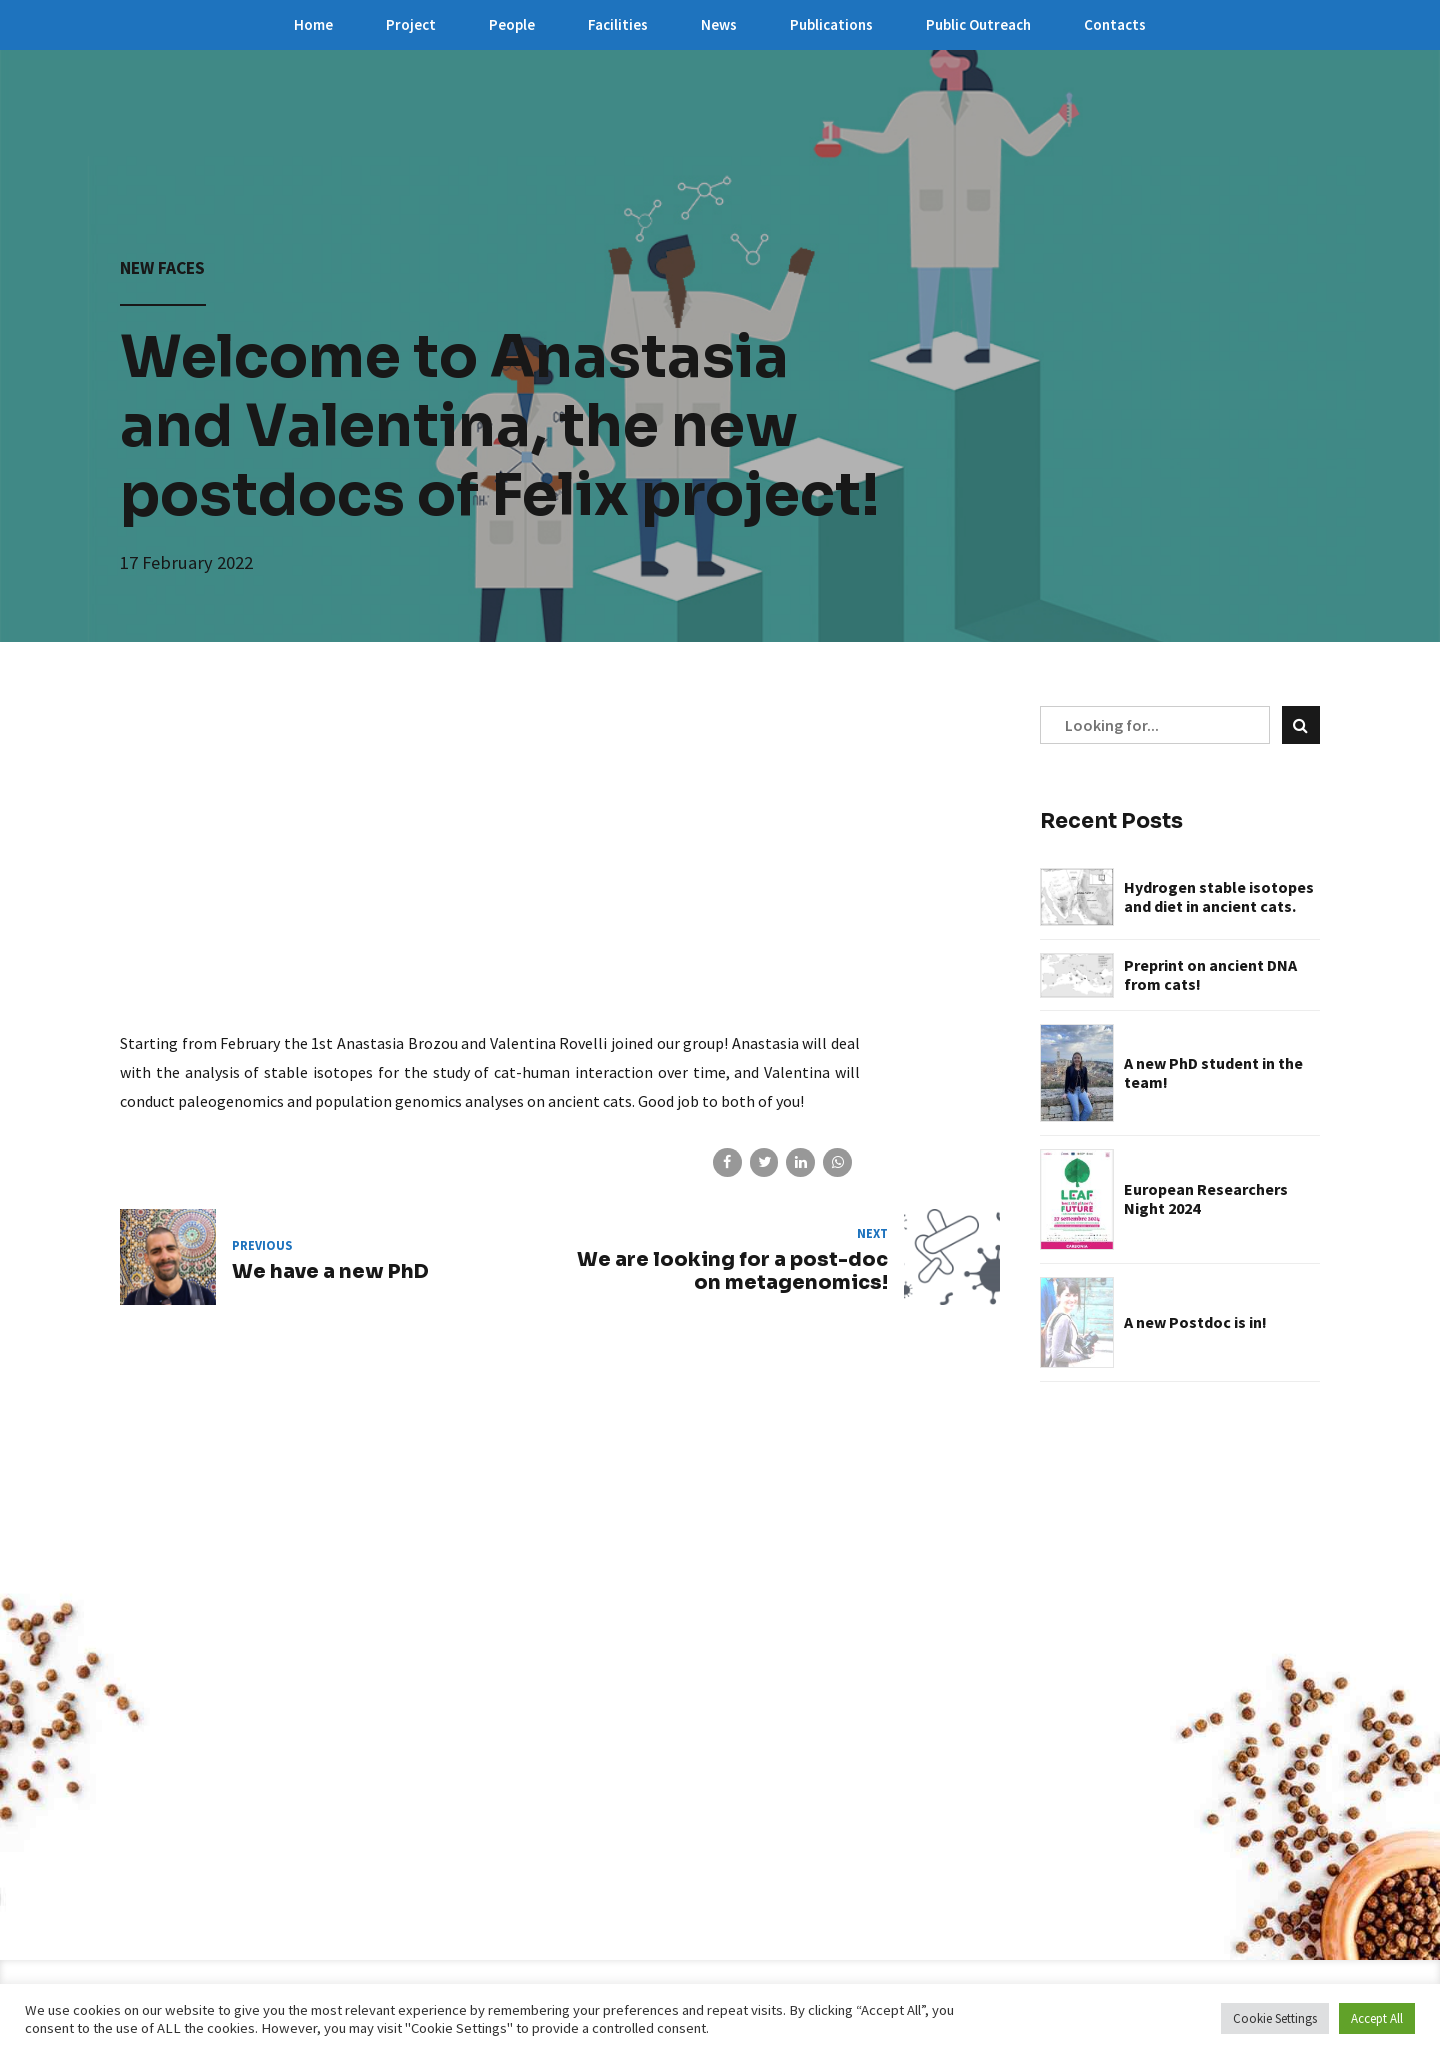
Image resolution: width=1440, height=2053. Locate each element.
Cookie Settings (1275, 2018)
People (512, 24)
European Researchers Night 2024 (1206, 1199)
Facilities (618, 24)
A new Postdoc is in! (1195, 1322)
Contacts (1115, 24)
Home (313, 24)
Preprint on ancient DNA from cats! (1210, 975)
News (719, 24)
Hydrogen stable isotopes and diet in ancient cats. (1219, 897)
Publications (831, 24)
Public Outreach (978, 24)
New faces (162, 268)
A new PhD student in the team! (1213, 1073)
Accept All (1377, 2018)
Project (411, 24)
